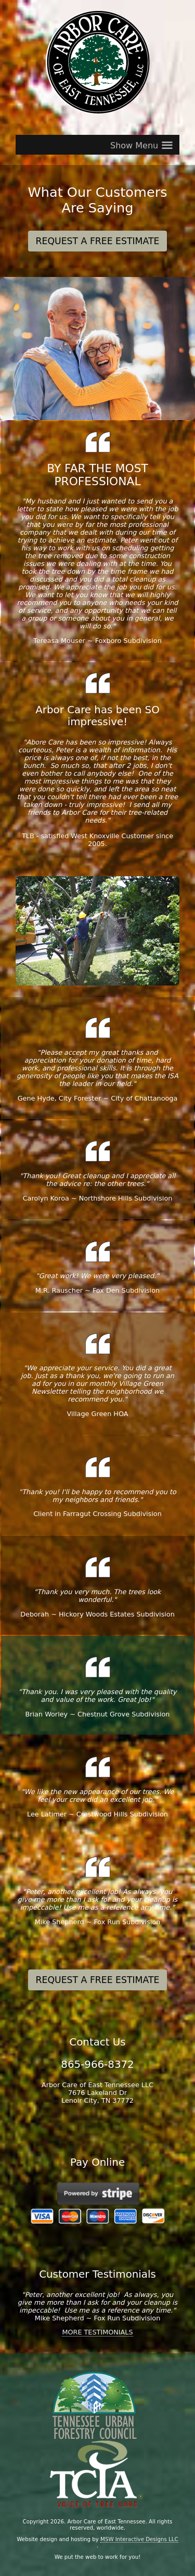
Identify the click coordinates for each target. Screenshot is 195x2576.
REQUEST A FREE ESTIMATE (98, 241)
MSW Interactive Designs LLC (139, 2539)
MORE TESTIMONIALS (97, 2332)
